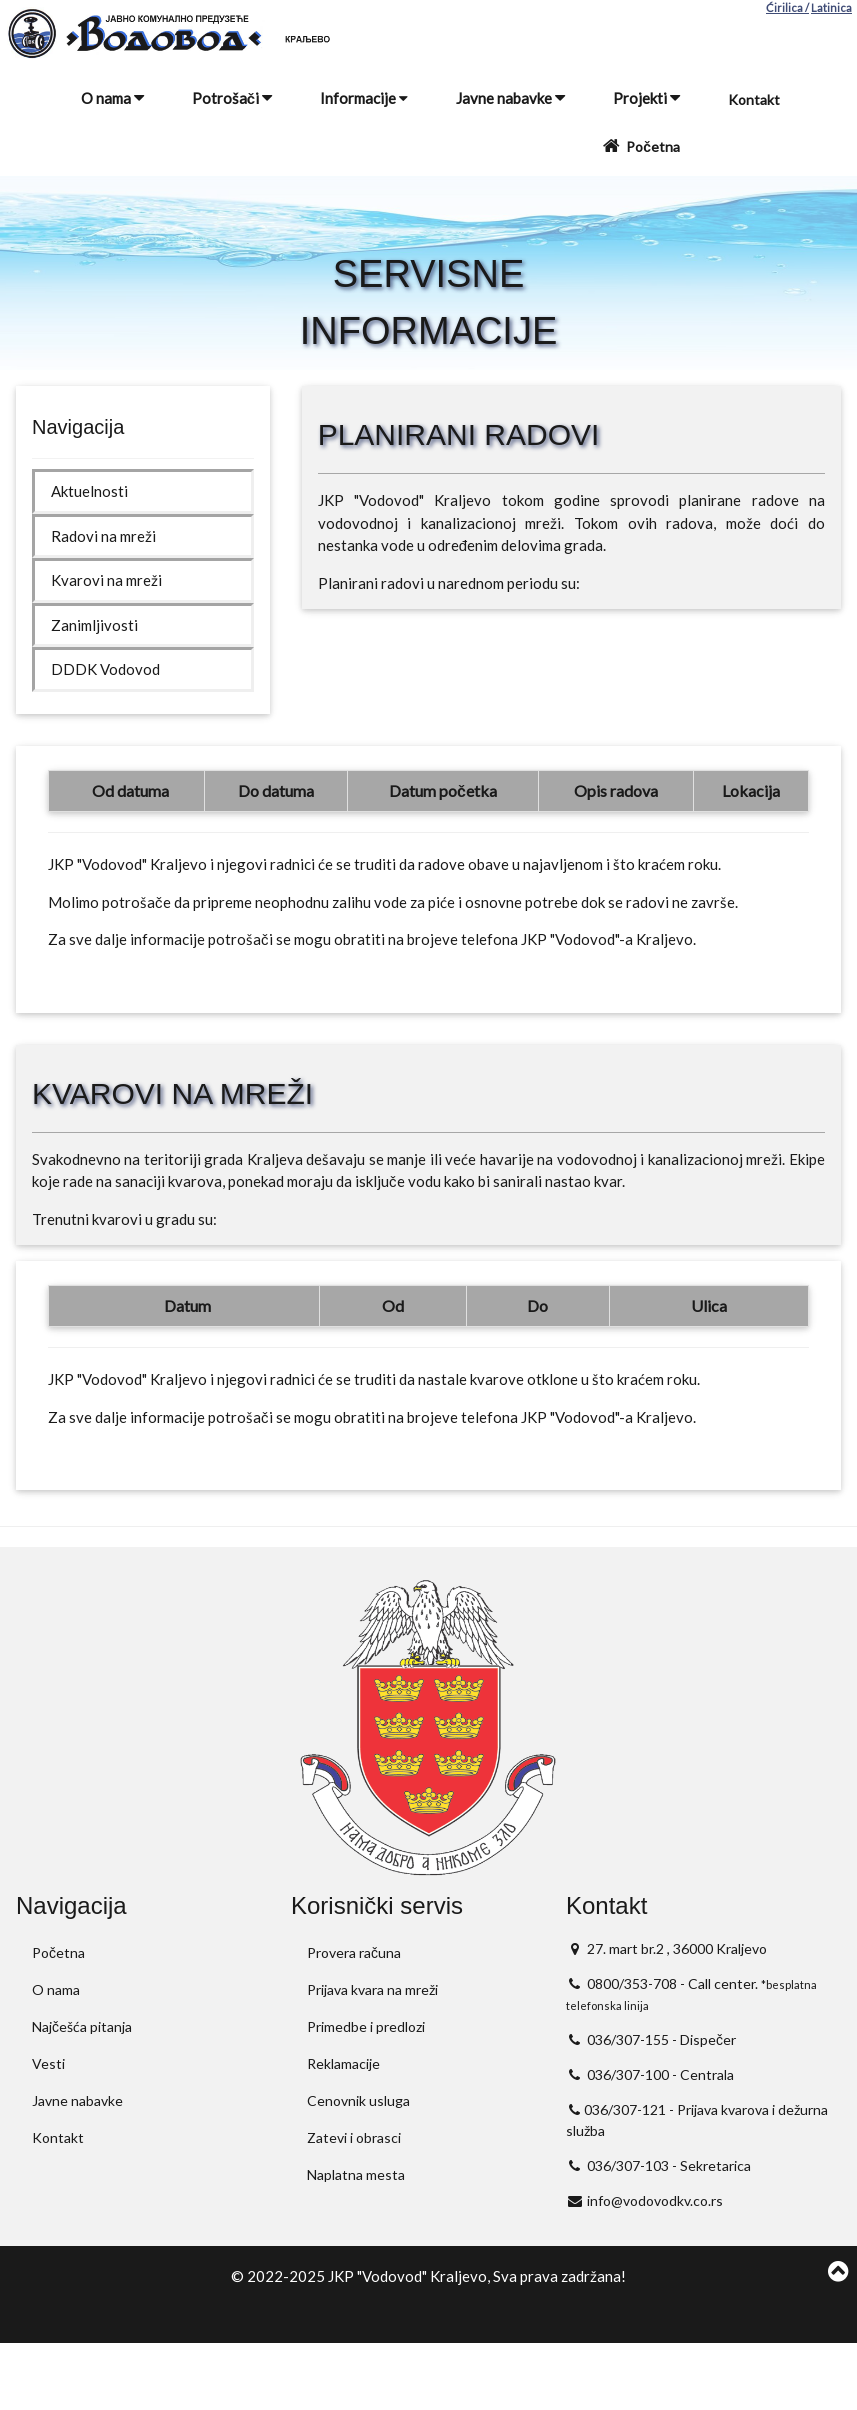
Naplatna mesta (356, 2174)
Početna (640, 146)
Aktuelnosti (89, 491)
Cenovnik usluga (358, 2100)
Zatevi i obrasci (354, 2137)
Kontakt (754, 99)
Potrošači (232, 98)
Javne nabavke (510, 98)
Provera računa (354, 1952)
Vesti (48, 2063)
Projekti (646, 98)
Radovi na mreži (103, 536)
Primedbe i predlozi (366, 2026)
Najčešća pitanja (82, 2026)
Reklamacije (343, 2063)
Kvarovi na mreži (106, 580)
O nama (112, 98)
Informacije (364, 98)
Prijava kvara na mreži (372, 1989)
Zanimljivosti (94, 625)
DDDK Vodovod (105, 669)
